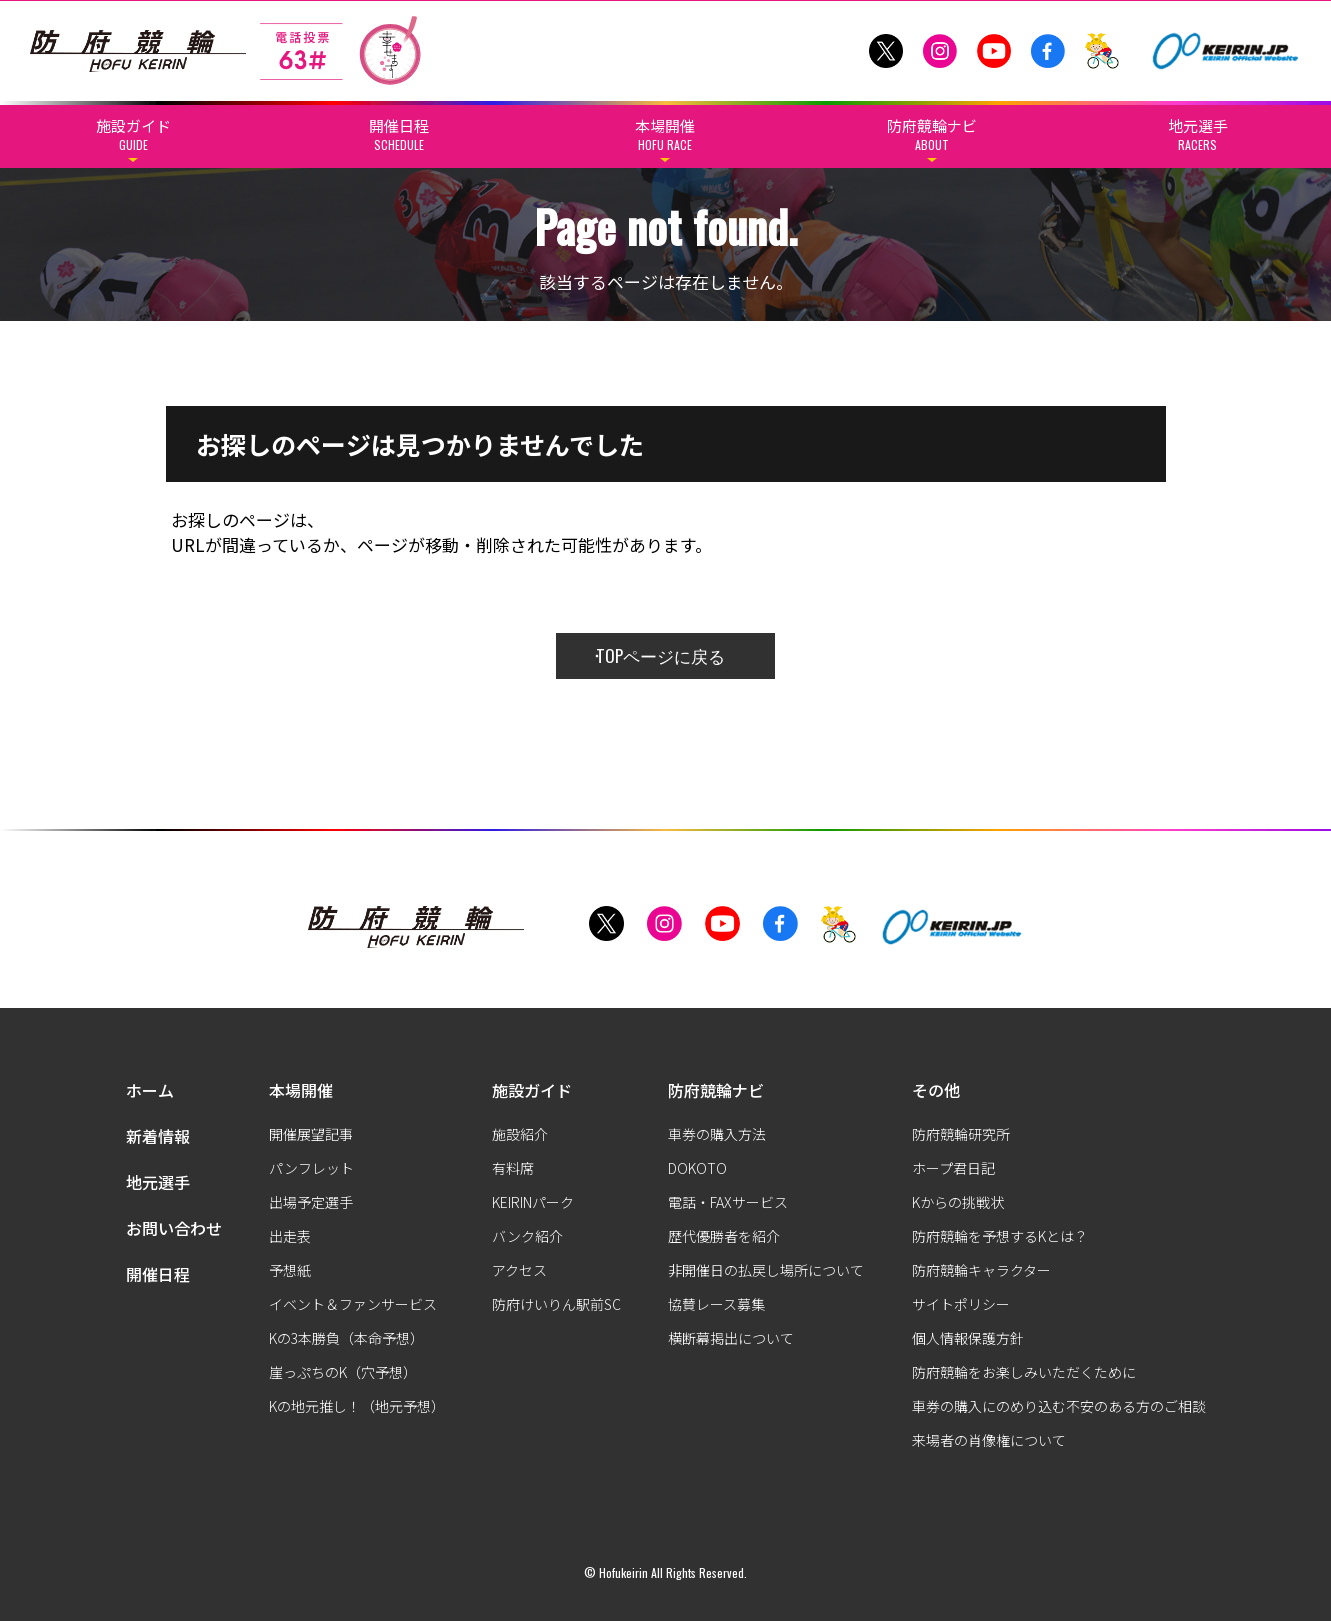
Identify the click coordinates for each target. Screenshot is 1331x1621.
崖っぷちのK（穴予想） (343, 1372)
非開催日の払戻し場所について (766, 1270)
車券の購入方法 (717, 1134)
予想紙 (290, 1270)
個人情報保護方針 (968, 1338)
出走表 (290, 1236)
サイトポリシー (961, 1304)
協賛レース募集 (716, 1304)
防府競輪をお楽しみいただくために (1024, 1372)
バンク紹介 (527, 1236)
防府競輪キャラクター (981, 1270)
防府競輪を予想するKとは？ (1000, 1236)
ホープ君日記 (953, 1168)
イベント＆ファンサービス (353, 1304)
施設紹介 (520, 1134)
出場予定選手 (311, 1202)
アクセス (519, 1270)
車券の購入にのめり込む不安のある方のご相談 (1059, 1406)
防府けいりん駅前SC (556, 1304)
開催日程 (158, 1274)
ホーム (150, 1090)
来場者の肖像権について (989, 1440)
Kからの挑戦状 (958, 1202)
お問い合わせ (174, 1228)
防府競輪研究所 (961, 1134)
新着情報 (158, 1136)
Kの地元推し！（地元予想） (357, 1406)
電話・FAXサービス (728, 1202)
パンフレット (311, 1168)
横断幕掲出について (731, 1338)
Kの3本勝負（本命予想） (346, 1338)
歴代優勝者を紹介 (724, 1236)
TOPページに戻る (660, 655)
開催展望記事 (311, 1134)
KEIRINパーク (533, 1202)
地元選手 (158, 1182)
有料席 (513, 1168)
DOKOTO (697, 1168)
